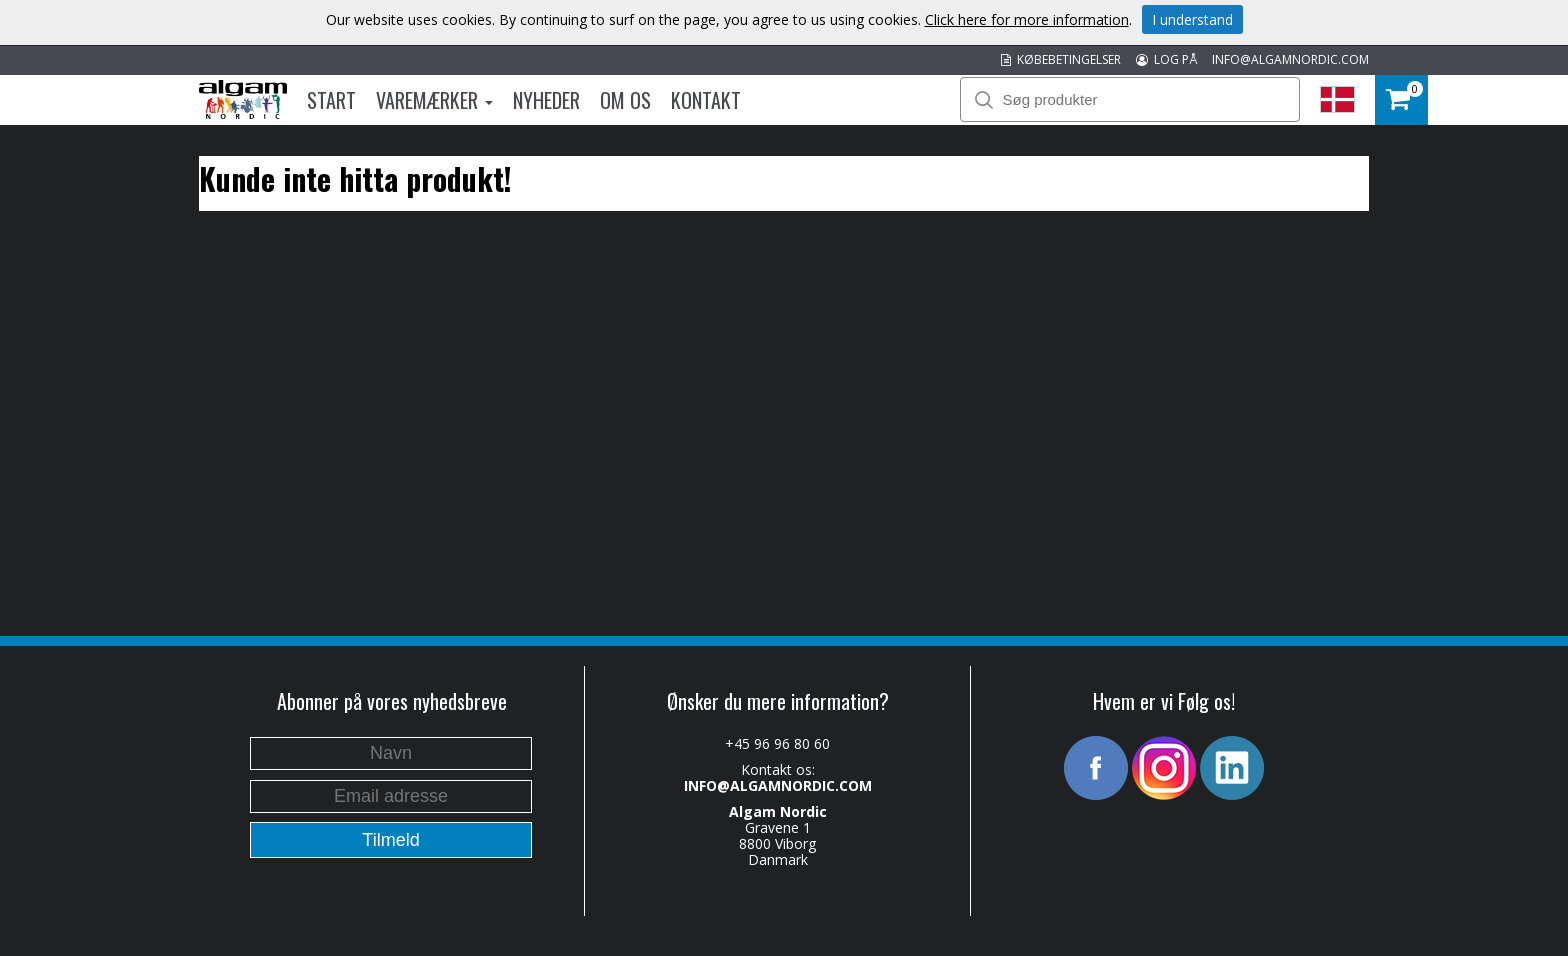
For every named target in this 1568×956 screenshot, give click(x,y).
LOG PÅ (1166, 59)
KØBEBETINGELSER (1061, 59)
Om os (625, 100)
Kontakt (706, 100)
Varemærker (434, 100)
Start (331, 100)
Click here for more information (1027, 19)
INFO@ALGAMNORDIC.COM (1290, 59)
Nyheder (546, 100)
